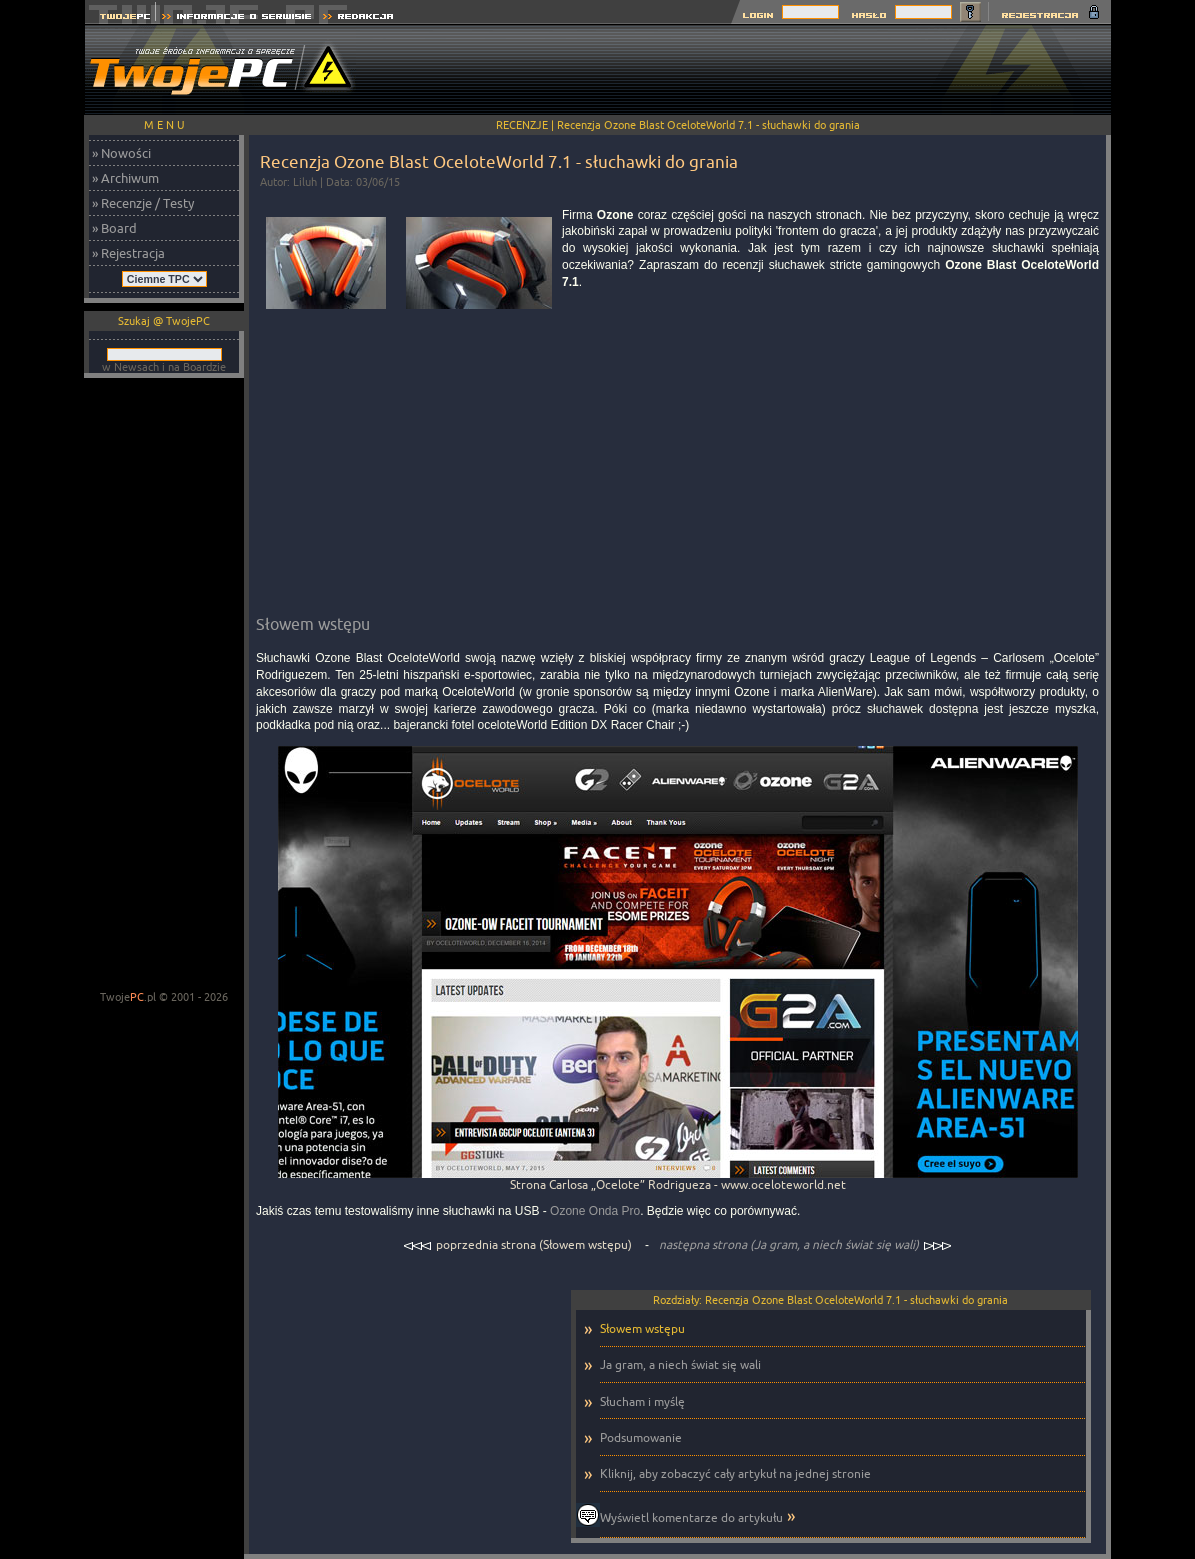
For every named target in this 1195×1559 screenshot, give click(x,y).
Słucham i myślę (642, 1401)
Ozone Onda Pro (595, 1211)
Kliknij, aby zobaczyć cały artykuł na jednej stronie (735, 1473)
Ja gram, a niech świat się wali (680, 1364)
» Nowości (121, 153)
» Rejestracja (128, 253)
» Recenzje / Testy (143, 203)
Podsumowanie (641, 1437)
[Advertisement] (747, 70)
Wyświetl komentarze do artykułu (691, 1517)
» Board (114, 228)
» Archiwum (125, 178)
